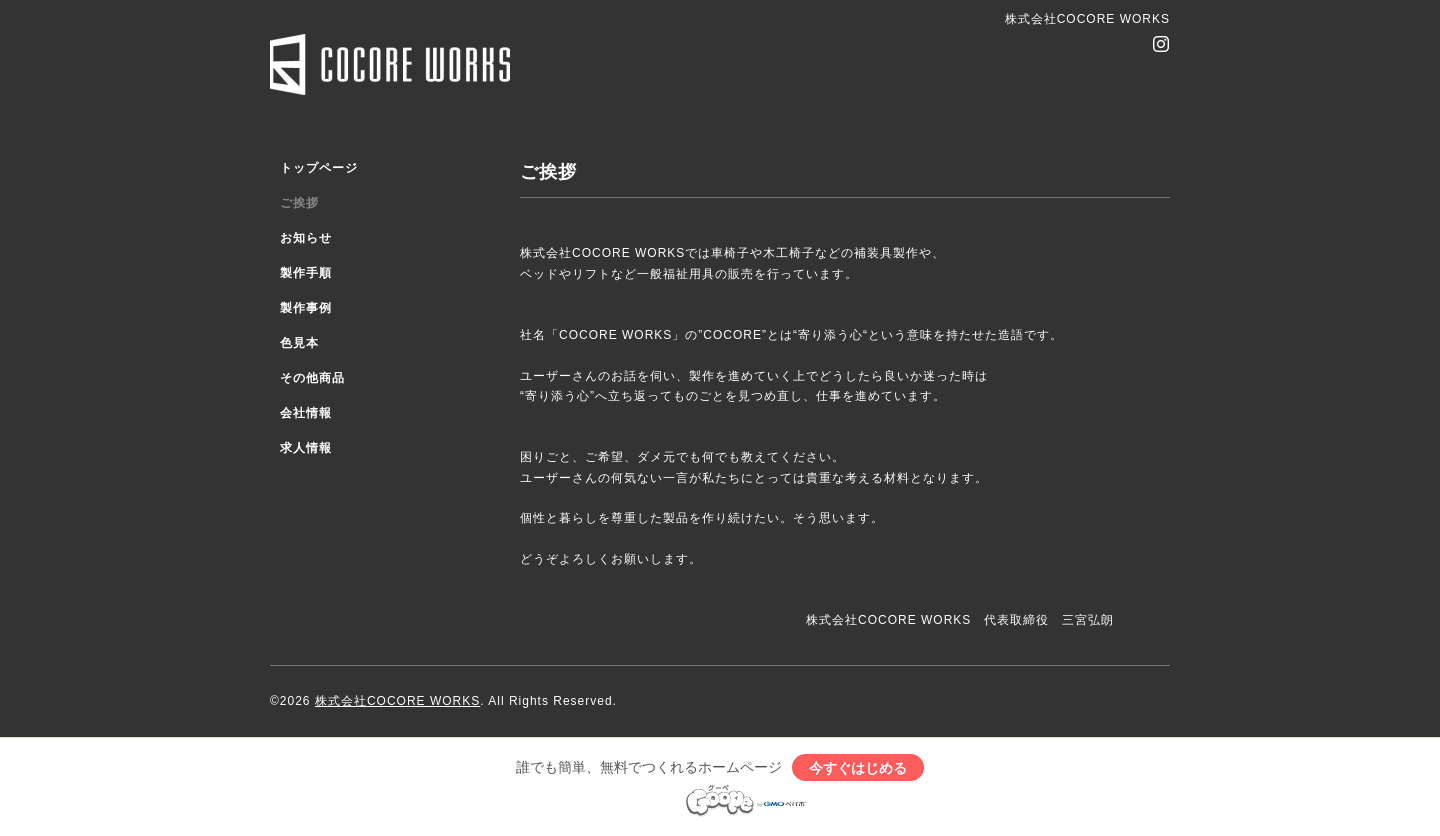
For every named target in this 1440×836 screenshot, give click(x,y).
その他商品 (312, 378)
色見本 (299, 343)
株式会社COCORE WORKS (397, 701)
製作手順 (306, 273)
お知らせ (306, 238)
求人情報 (306, 448)
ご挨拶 (299, 203)
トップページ (319, 168)
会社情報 (306, 413)
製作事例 (306, 308)
